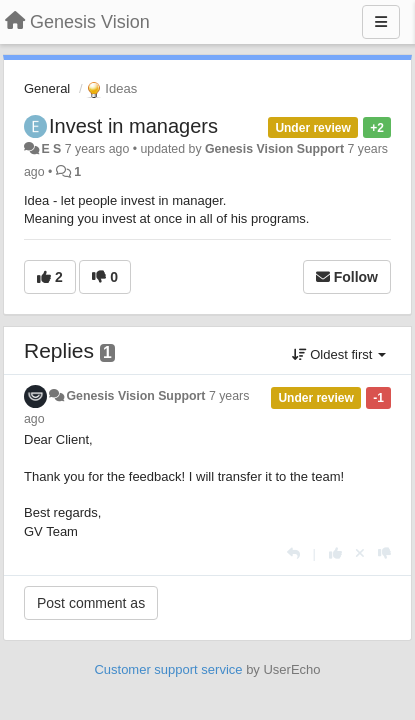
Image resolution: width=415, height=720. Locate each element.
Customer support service (168, 669)
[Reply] (293, 553)
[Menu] (381, 22)
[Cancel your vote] (360, 553)
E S (51, 149)
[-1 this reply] (384, 553)
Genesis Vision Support (274, 149)
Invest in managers (133, 126)
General (47, 88)
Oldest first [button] (339, 354)
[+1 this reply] (335, 553)
